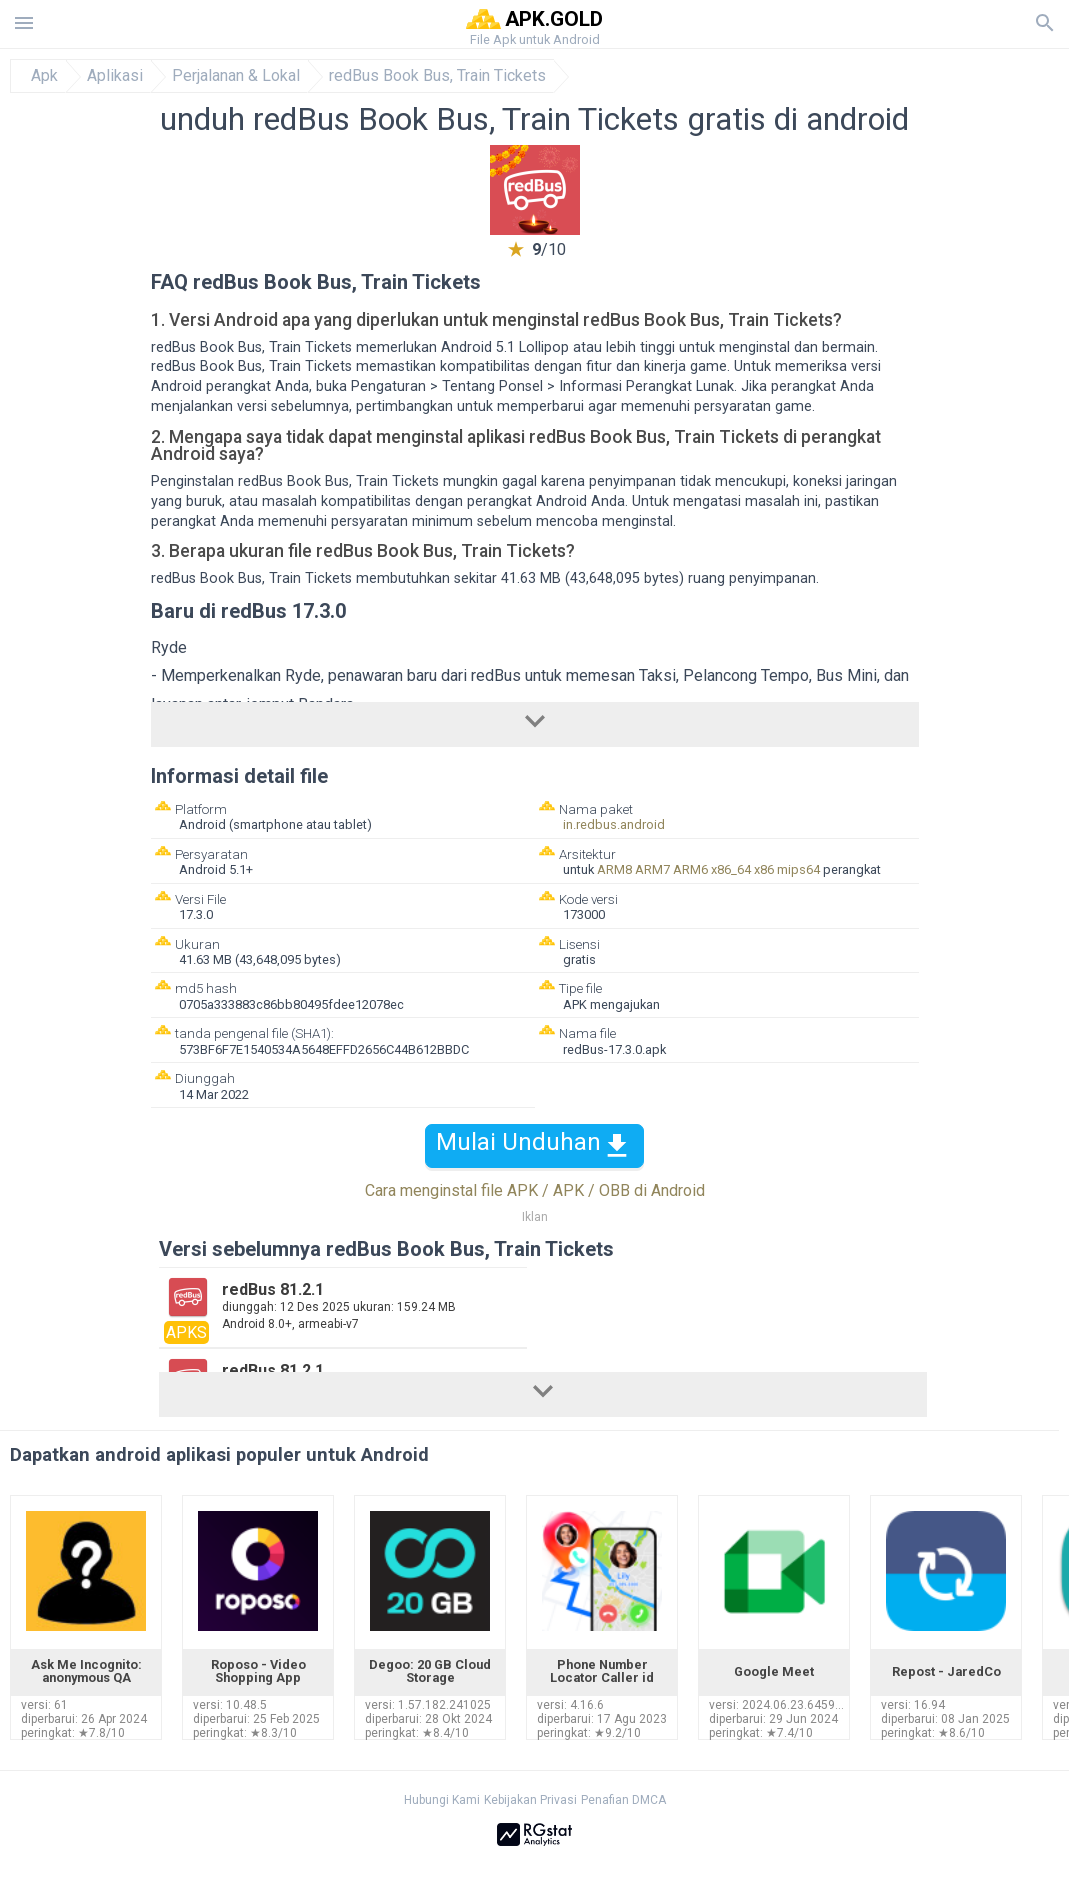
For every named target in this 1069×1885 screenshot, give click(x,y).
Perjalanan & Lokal (236, 76)
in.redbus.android (614, 824)
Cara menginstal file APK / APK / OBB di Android (535, 1190)
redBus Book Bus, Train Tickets (437, 76)
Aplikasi (115, 76)
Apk (44, 76)
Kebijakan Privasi (530, 1800)
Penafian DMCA (623, 1800)
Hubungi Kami (442, 1800)
